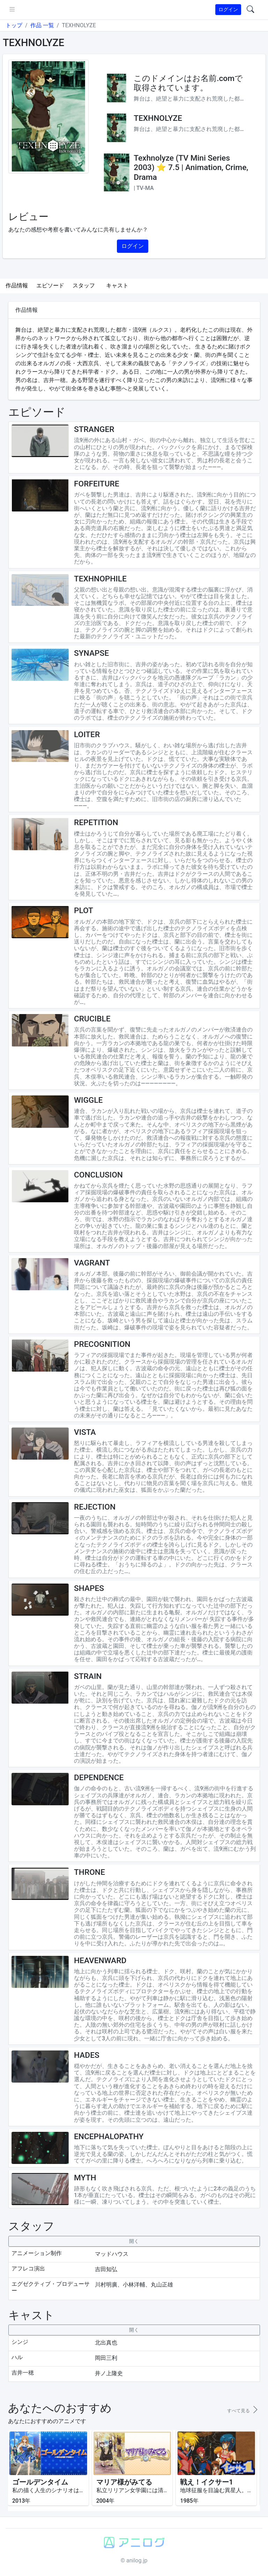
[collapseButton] (134, 2241)
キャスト (117, 285)
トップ (14, 25)
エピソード (50, 285)
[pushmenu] (12, 10)
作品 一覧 (42, 25)
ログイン (228, 9)
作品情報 (17, 285)
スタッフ (84, 285)
